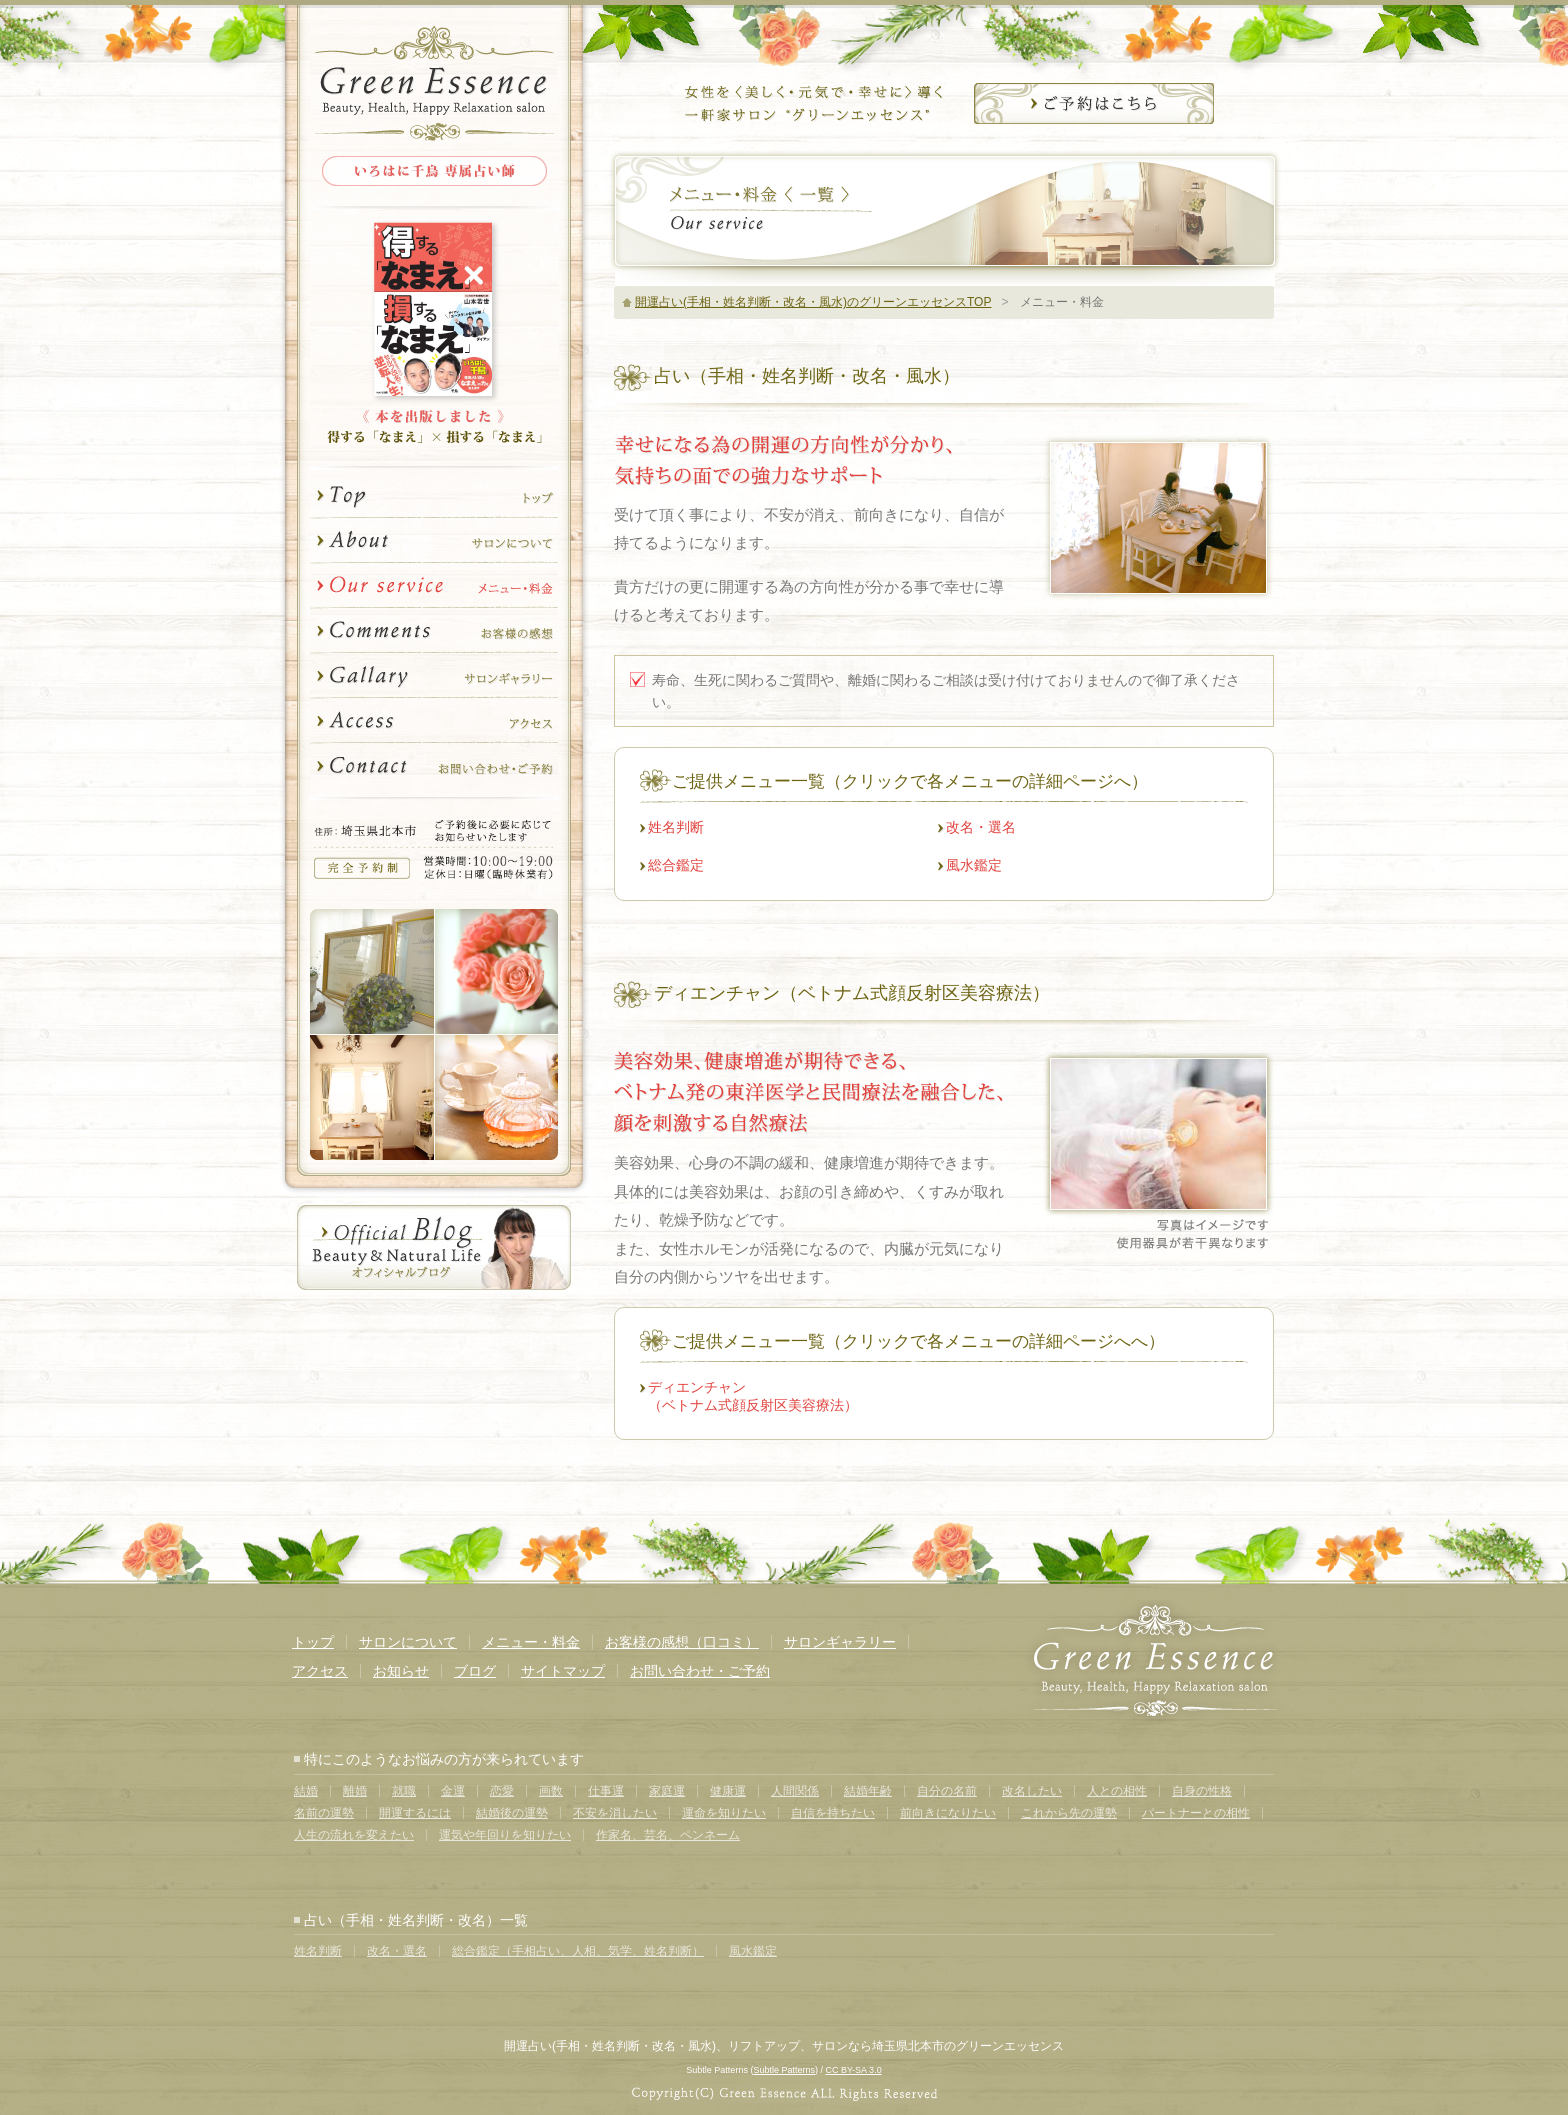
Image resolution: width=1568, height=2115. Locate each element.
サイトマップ (563, 1671)
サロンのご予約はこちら (1094, 103)
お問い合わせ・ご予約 (434, 772)
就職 (404, 1791)
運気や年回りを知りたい (505, 1835)
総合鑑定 (676, 865)
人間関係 (795, 1791)
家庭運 (667, 1791)
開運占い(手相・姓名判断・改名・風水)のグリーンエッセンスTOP (813, 302)
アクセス (434, 721)
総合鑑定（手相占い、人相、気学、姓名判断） (578, 1951)
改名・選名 (981, 827)
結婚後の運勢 (512, 1813)
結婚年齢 (868, 1791)
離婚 (355, 1791)
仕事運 (606, 1791)
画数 (551, 1791)
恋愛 (502, 1791)
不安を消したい (615, 1813)
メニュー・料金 (434, 586)
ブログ (475, 1671)
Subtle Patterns (784, 2070)
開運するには (415, 1813)
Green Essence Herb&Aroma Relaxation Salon (434, 83)
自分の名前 (947, 1791)
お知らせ (401, 1671)
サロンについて (434, 541)
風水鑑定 (974, 865)
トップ (434, 492)
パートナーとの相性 (1196, 1813)
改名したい (1032, 1791)
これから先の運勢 (1069, 1813)
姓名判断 (676, 827)
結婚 (306, 1791)
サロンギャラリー (434, 676)
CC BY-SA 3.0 (853, 2070)
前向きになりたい (948, 1813)
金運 (453, 1791)
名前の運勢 (324, 1813)
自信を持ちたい (833, 1813)
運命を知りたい (724, 1813)
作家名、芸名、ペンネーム (668, 1835)
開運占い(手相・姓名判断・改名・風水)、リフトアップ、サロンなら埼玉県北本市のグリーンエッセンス (784, 2046)
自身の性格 (1202, 1791)
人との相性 (1117, 1791)
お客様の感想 (434, 631)
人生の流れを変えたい (354, 1835)
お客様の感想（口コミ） (682, 1642)
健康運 (728, 1791)
